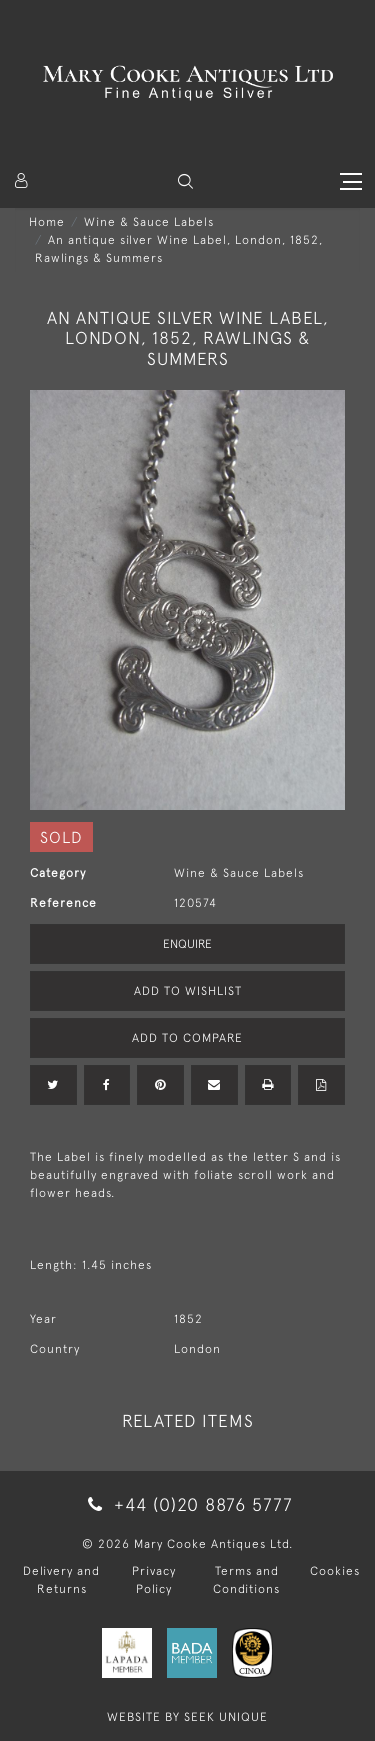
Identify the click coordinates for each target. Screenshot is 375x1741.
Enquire (187, 944)
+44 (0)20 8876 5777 (187, 1504)
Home (47, 222)
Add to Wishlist (188, 991)
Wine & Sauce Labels (149, 222)
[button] (185, 181)
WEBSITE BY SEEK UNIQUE (187, 1717)
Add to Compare (187, 1038)
